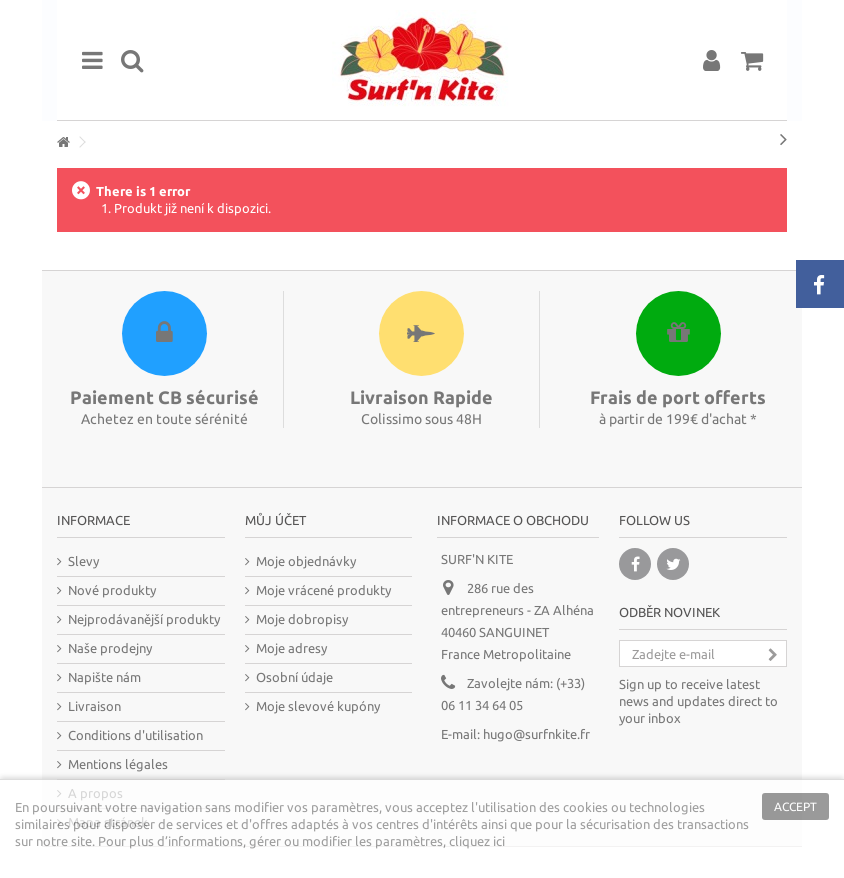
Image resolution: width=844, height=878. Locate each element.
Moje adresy (291, 648)
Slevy (83, 561)
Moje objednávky (306, 561)
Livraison (94, 706)
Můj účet (275, 520)
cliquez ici (477, 841)
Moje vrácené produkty (323, 590)
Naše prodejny (110, 648)
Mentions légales (118, 764)
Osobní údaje (294, 677)
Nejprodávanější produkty (144, 619)
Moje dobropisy (302, 619)
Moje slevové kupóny (318, 706)
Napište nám (104, 677)
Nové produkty (112, 590)
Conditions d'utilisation (135, 735)
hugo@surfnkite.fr (536, 734)
